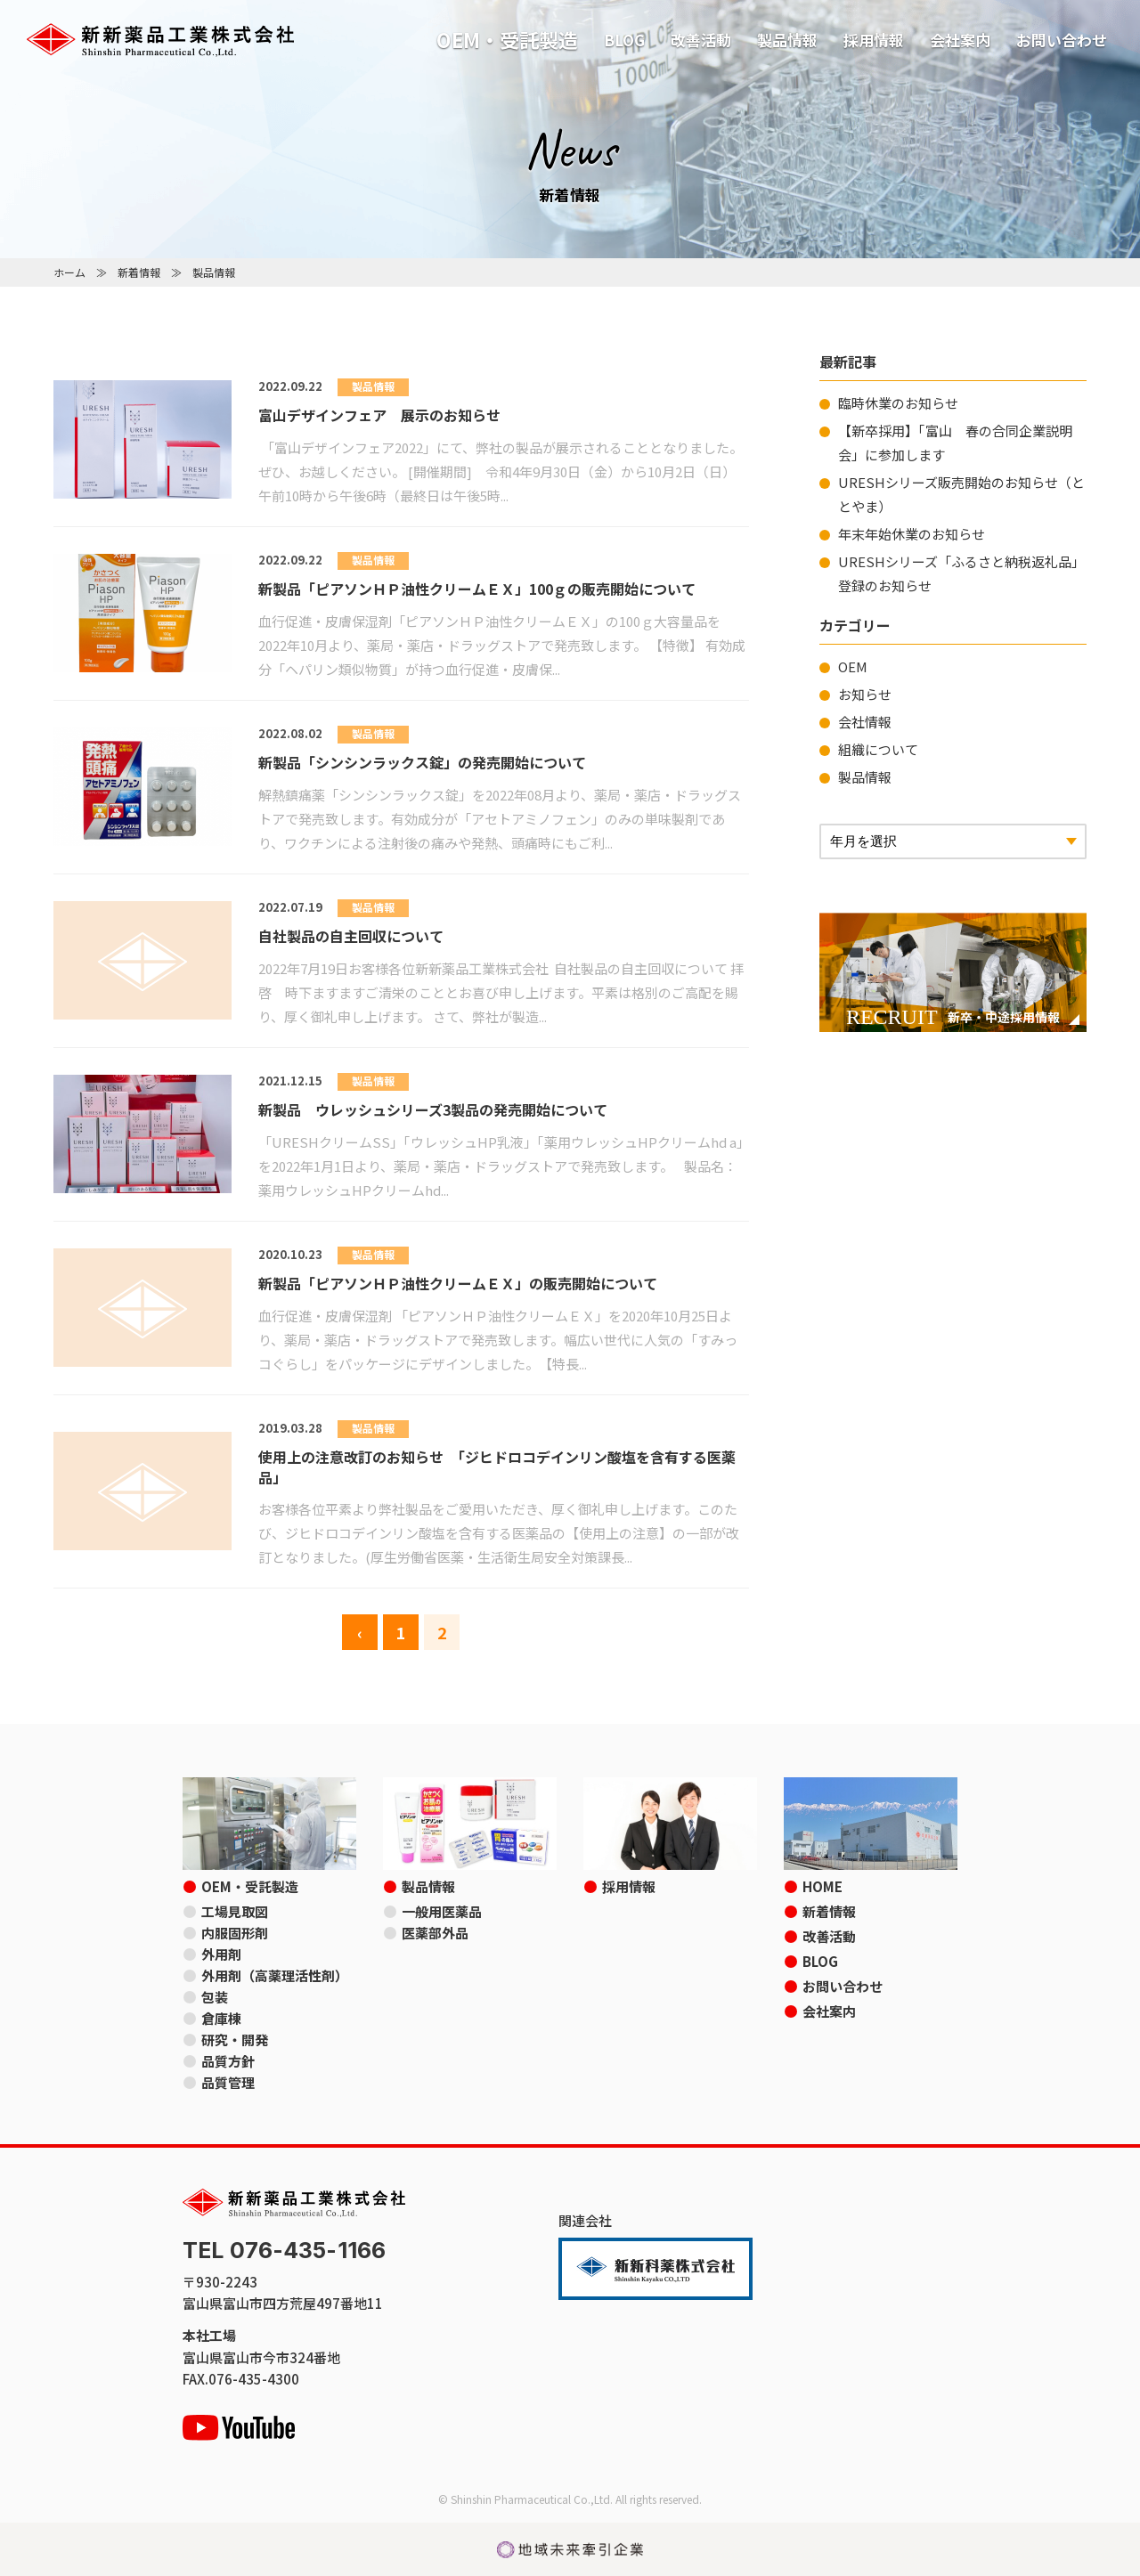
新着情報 (139, 272)
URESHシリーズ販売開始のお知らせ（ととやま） (961, 494)
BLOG (624, 39)
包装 (214, 1996)
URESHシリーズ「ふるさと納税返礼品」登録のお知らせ (961, 573)
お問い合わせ (1061, 39)
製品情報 (787, 39)
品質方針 (228, 2061)
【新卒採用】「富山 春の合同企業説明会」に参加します (955, 442)
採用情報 (873, 39)
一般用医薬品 (442, 1911)
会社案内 (960, 39)
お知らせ (865, 694)
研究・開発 (234, 2039)
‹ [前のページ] (359, 1632)
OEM (852, 666)
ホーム (69, 272)
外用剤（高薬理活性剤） (274, 1975)
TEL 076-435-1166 (284, 2250)
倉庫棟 (221, 2018)
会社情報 (865, 721)
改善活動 (701, 39)
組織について (878, 749)
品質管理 (228, 2082)
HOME (822, 1886)
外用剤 (221, 1954)
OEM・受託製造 (507, 39)
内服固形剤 (234, 1932)
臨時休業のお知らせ (898, 403)
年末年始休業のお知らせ (911, 533)
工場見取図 (234, 1911)
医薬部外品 (435, 1932)
